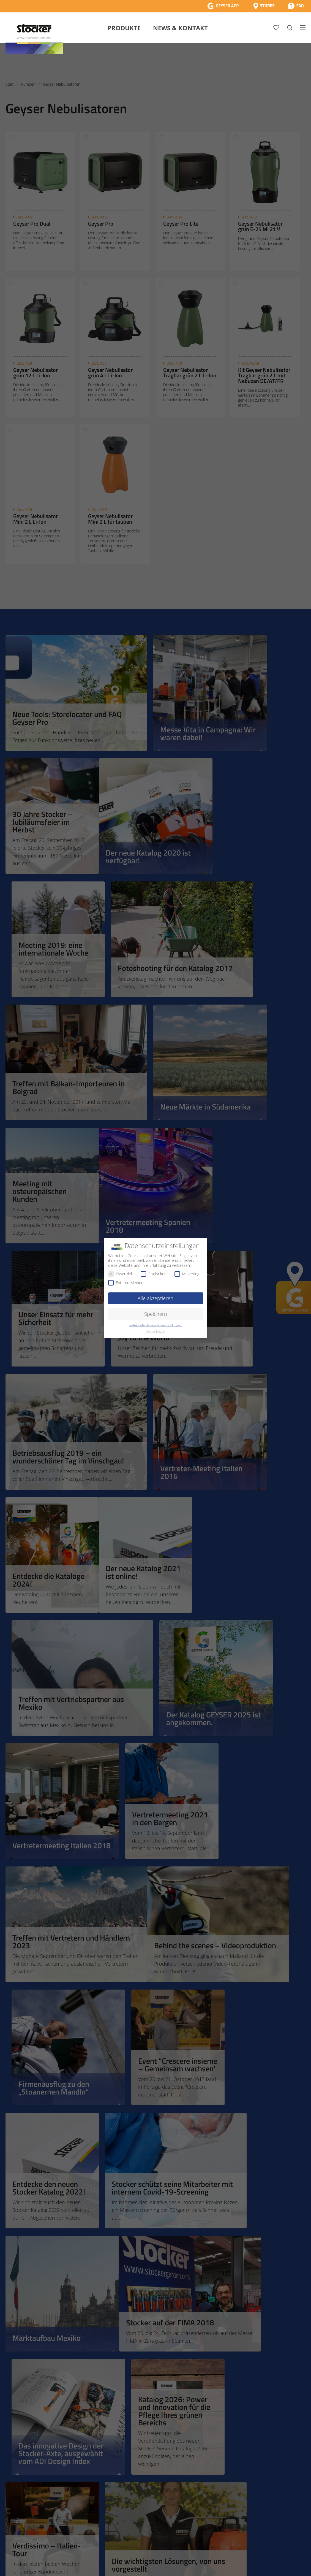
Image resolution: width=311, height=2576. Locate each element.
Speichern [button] (155, 1314)
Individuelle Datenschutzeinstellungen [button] (155, 1325)
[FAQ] (295, 5)
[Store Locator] (264, 5)
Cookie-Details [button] (155, 1331)
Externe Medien (125, 1282)
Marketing (186, 1273)
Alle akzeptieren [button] (155, 1298)
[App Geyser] (223, 5)
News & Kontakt (180, 28)
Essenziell (120, 1273)
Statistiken (154, 1273)
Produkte (124, 28)
